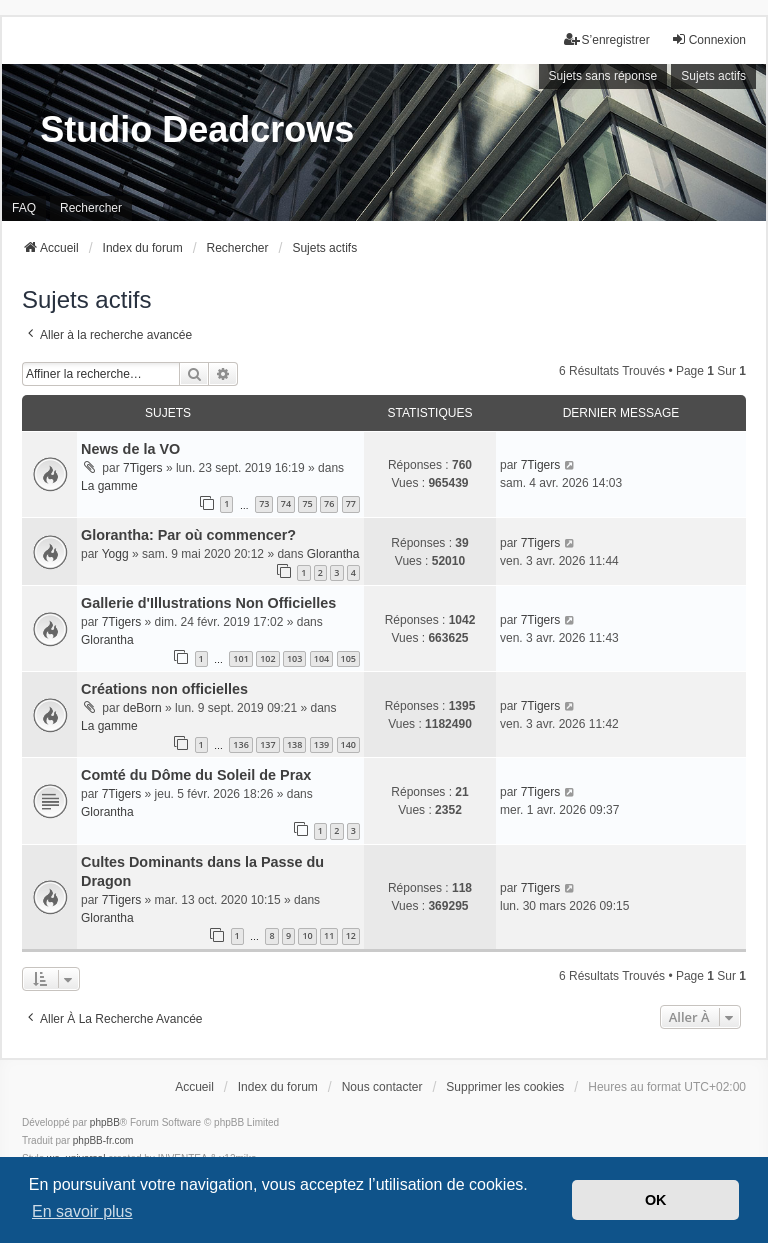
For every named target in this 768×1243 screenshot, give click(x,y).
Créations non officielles (164, 689)
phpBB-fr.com (103, 1140)
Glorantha (333, 554)
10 (307, 935)
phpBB (105, 1122)
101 (240, 658)
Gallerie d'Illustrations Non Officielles (208, 603)
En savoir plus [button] (82, 1211)
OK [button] (656, 1200)
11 (329, 935)
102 (267, 658)
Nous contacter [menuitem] (382, 1087)
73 (264, 503)
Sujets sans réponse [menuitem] (603, 76)
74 (286, 503)
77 (351, 503)
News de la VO (130, 449)
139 (321, 744)
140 (348, 744)
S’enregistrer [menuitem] (607, 39)
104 (321, 658)
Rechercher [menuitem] (91, 208)
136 (240, 744)
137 (267, 744)
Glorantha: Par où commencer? (188, 535)
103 (294, 658)
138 (294, 744)
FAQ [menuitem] (24, 208)
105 (348, 658)
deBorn (142, 708)
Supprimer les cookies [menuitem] (505, 1087)
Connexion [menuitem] (708, 39)
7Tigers (143, 468)
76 (329, 503)
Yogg (115, 554)
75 (307, 503)
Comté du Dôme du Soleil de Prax (196, 775)
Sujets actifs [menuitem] (713, 76)
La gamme (109, 486)
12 (351, 935)
